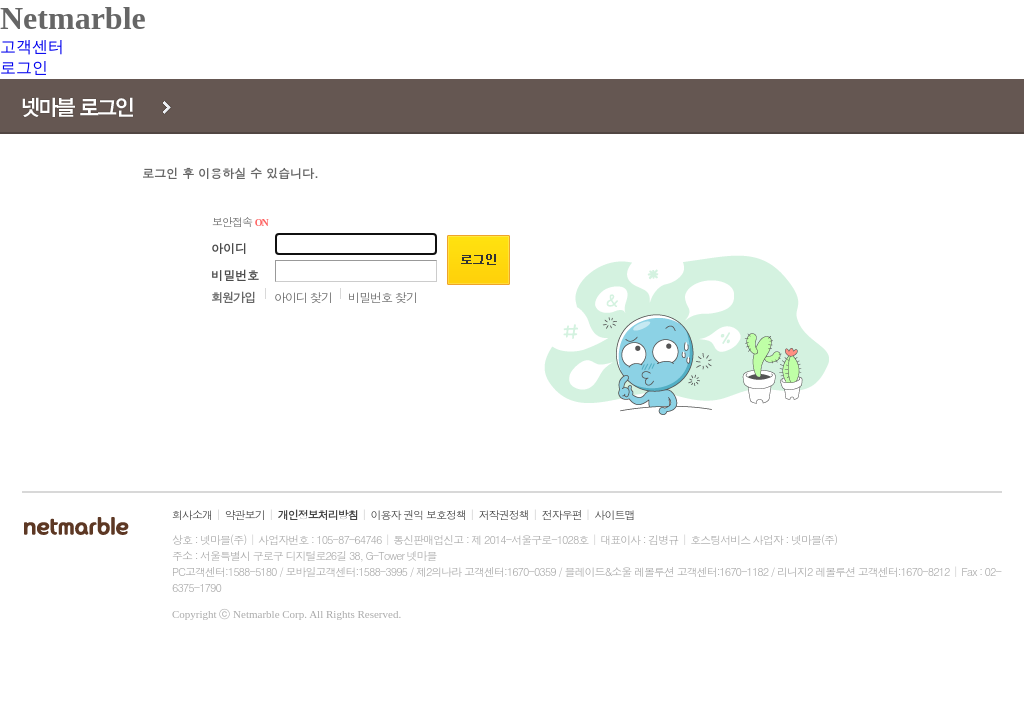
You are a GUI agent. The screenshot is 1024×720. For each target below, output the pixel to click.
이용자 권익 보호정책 (418, 514)
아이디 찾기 (303, 296)
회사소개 (192, 514)
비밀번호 (235, 274)
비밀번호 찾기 (382, 296)
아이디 (229, 247)
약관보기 (245, 514)
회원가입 (233, 296)
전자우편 (562, 514)
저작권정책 (504, 514)
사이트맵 (615, 514)
